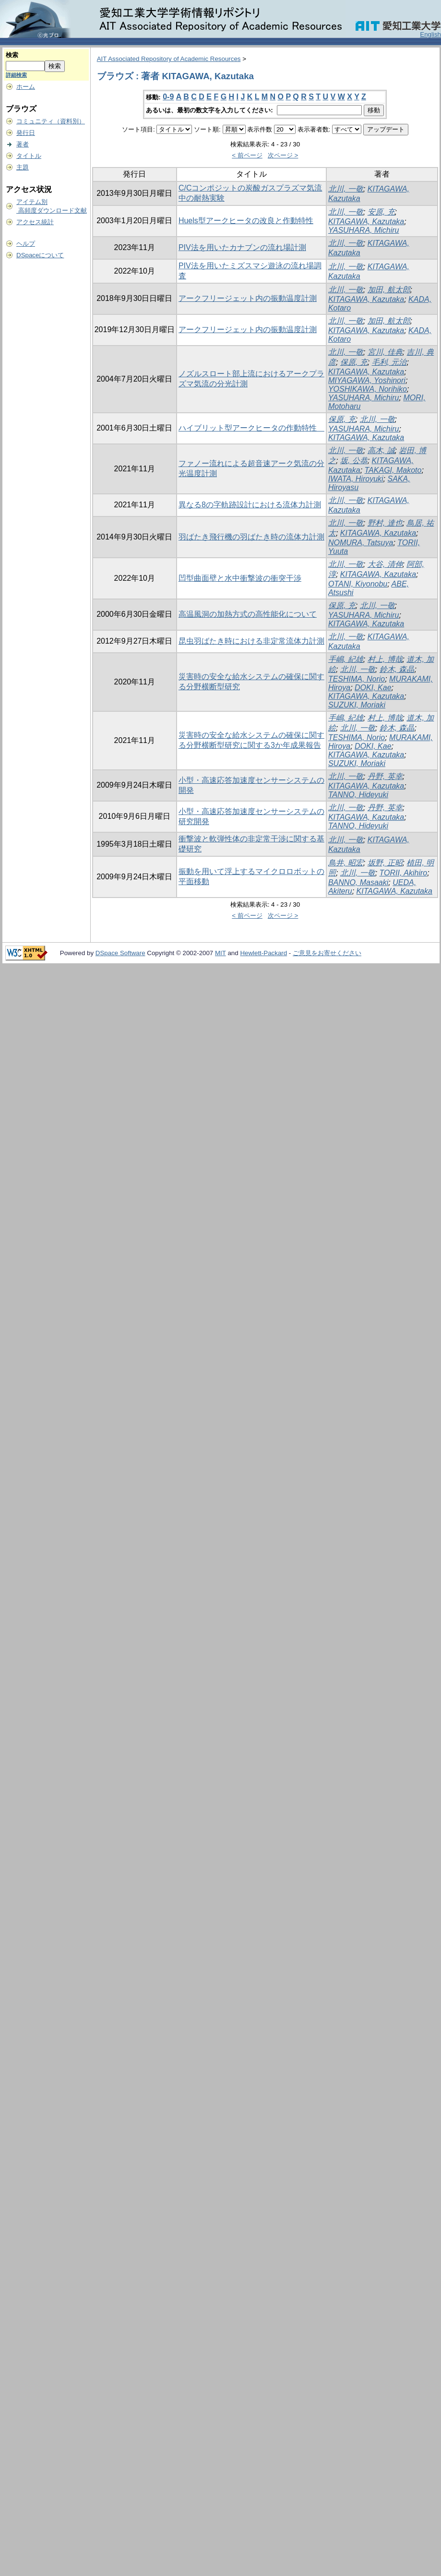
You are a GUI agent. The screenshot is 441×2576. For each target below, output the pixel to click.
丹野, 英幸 (385, 776)
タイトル (28, 155)
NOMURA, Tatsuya (360, 543)
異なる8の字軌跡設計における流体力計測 (250, 505)
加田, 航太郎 (389, 290)
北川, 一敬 (345, 189)
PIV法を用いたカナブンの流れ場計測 (242, 247)
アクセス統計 (35, 222)
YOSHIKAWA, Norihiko (367, 389)
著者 (22, 144)
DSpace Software (120, 953)
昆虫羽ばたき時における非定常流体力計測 (251, 641)
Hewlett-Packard (263, 953)
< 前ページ (247, 155)
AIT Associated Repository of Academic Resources (169, 58)
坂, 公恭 (354, 460)
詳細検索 (16, 75)
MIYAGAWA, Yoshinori (366, 380)
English (430, 34)
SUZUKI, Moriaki (356, 705)
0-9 (168, 97)
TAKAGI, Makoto (393, 470)
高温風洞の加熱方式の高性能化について (248, 614)
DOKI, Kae (373, 687)
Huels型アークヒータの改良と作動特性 (246, 220)
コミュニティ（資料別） (50, 121)
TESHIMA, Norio (356, 679)
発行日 (25, 132)
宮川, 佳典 (385, 352)
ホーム (25, 86)
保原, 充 (354, 362)
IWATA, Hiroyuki (355, 479)
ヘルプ (25, 243)
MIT (220, 953)
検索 (12, 55)
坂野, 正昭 (385, 863)
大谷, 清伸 (385, 564)
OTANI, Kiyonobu (357, 584)
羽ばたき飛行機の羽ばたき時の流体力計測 (251, 537)
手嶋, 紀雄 (345, 659)
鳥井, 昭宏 (345, 863)
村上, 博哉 (385, 659)
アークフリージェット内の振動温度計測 (248, 298)
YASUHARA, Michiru (363, 230)
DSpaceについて (40, 255)
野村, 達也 (385, 523)
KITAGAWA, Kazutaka (366, 221)
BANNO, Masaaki (358, 882)
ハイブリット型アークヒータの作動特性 (251, 428)
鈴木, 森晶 (397, 669)
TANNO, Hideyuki (358, 795)
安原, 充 (381, 212)
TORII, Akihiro (404, 873)
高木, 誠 (381, 450)
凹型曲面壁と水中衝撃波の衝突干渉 (240, 578)
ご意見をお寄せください (327, 953)
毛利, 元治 (389, 362)
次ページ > (283, 155)
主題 (22, 167)
